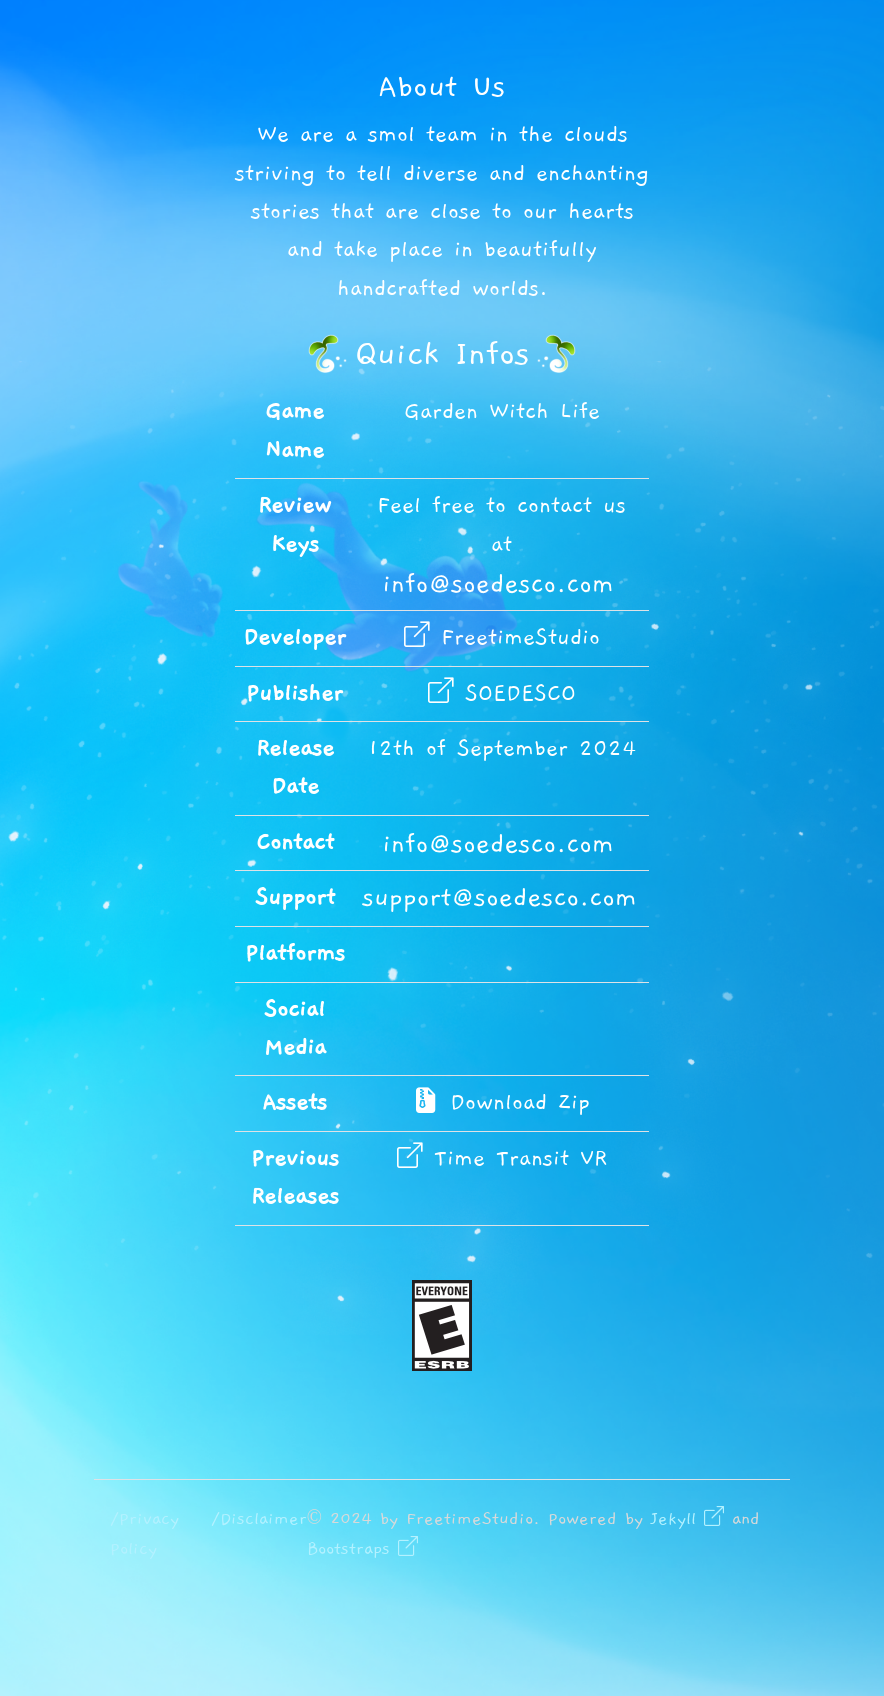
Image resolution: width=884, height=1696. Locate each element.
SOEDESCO (502, 693)
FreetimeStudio (502, 637)
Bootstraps (362, 1549)
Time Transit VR (502, 1158)
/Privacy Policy (144, 1534)
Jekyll (687, 1519)
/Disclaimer (259, 1519)
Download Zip (501, 1102)
